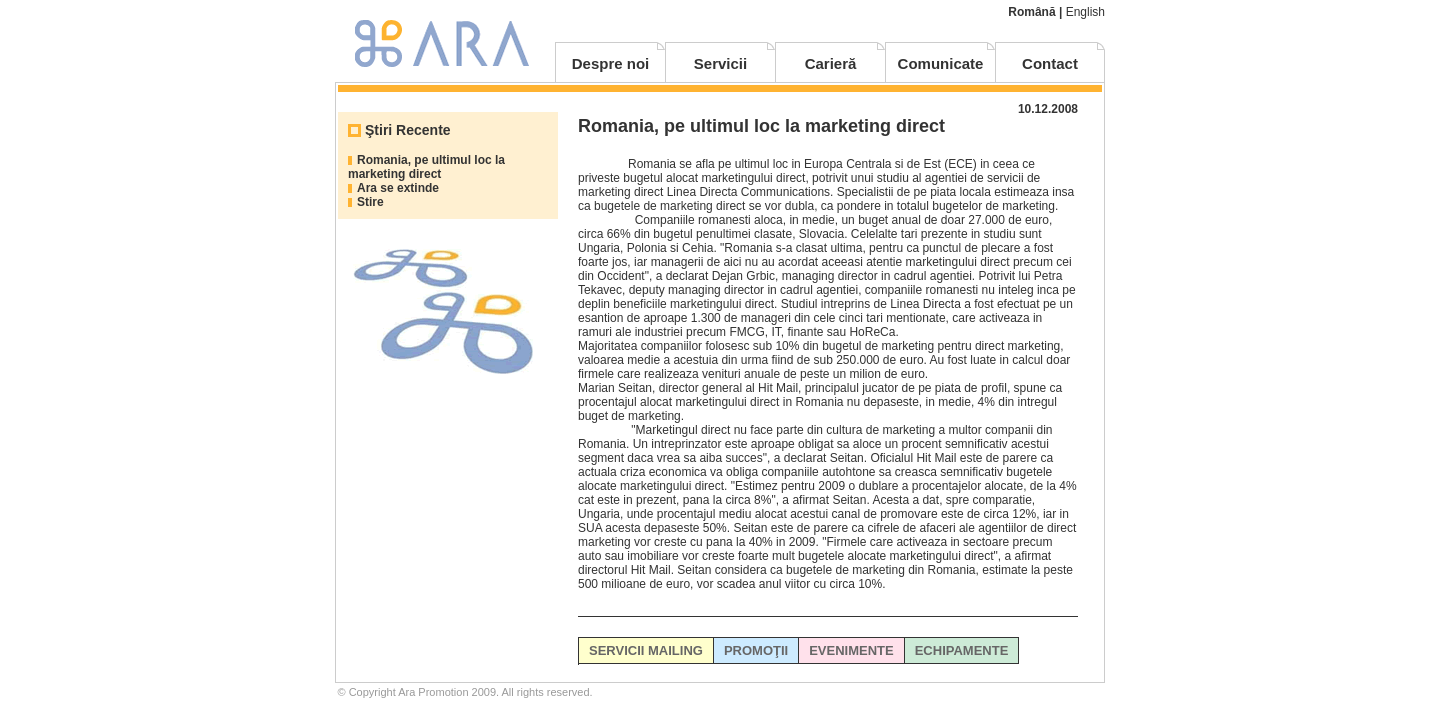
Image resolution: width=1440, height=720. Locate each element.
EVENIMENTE (851, 650)
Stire (370, 202)
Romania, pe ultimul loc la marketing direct (426, 167)
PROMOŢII (756, 650)
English (1085, 12)
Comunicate (941, 63)
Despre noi (611, 63)
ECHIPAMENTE (962, 650)
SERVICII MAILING (646, 650)
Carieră (831, 63)
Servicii (720, 63)
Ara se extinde (398, 188)
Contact (1050, 63)
